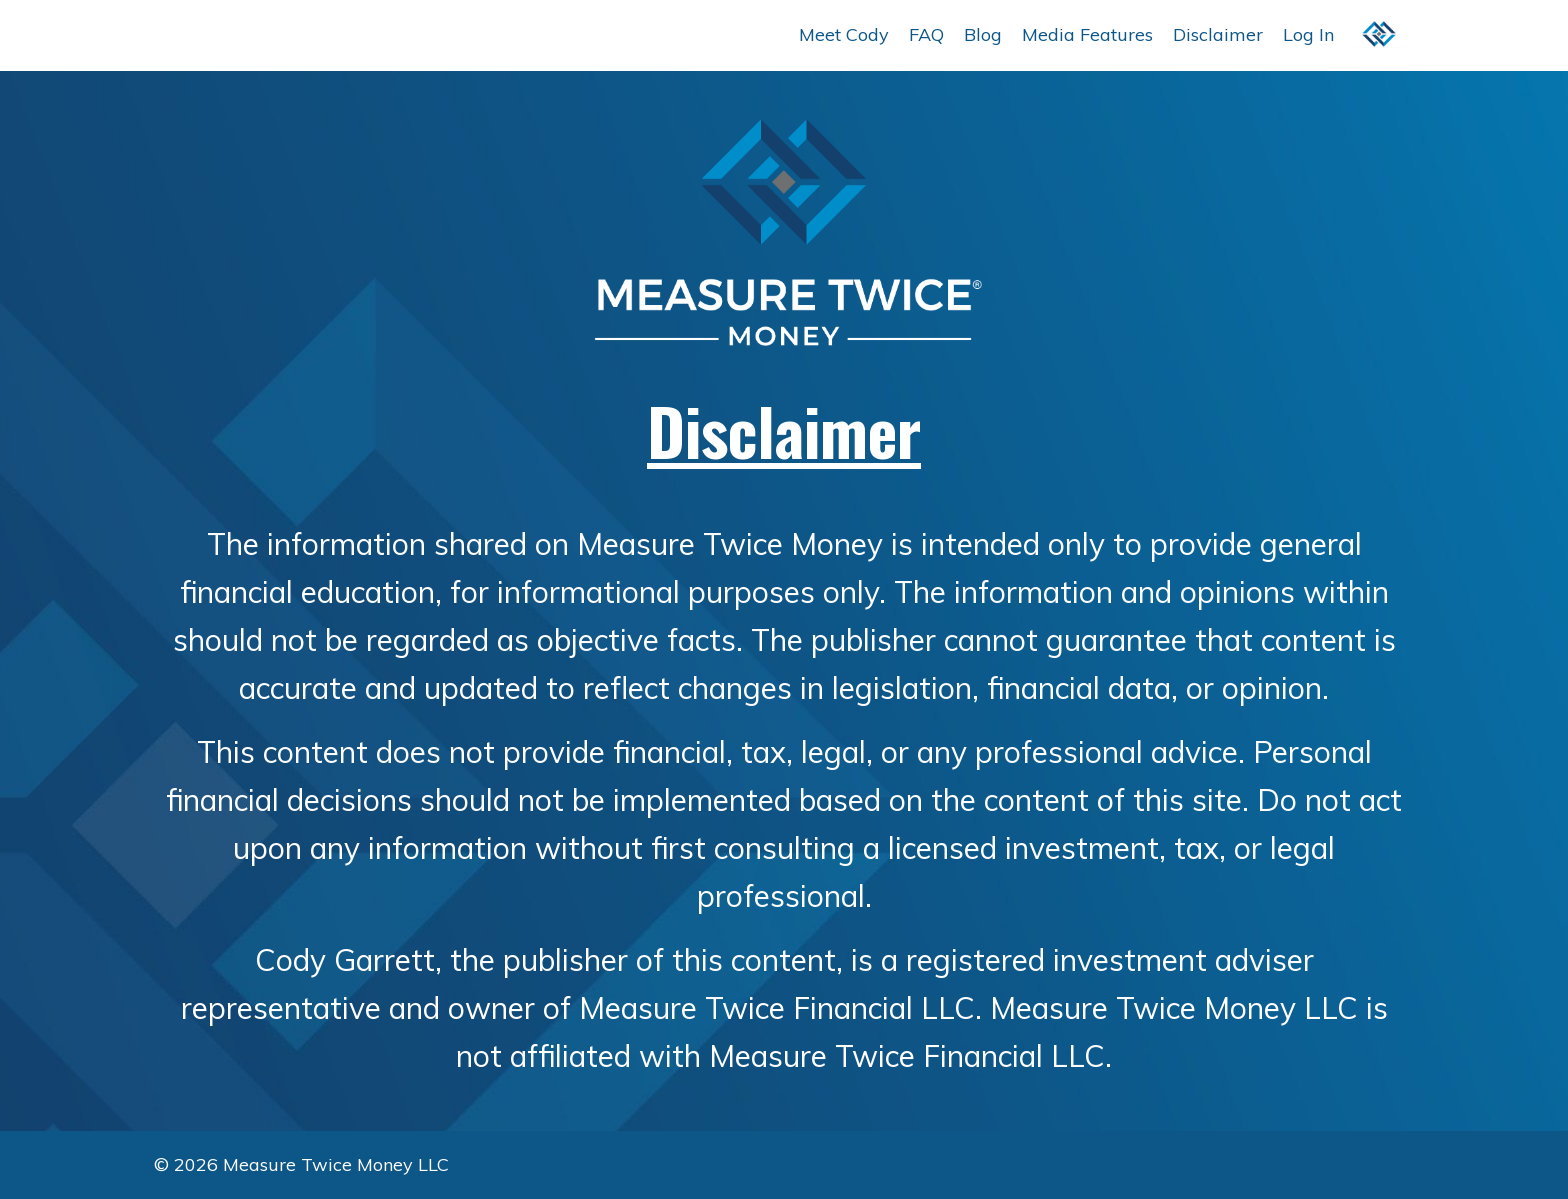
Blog (983, 34)
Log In (1308, 34)
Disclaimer (1218, 34)
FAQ (926, 34)
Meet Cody (844, 34)
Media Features (1087, 34)
